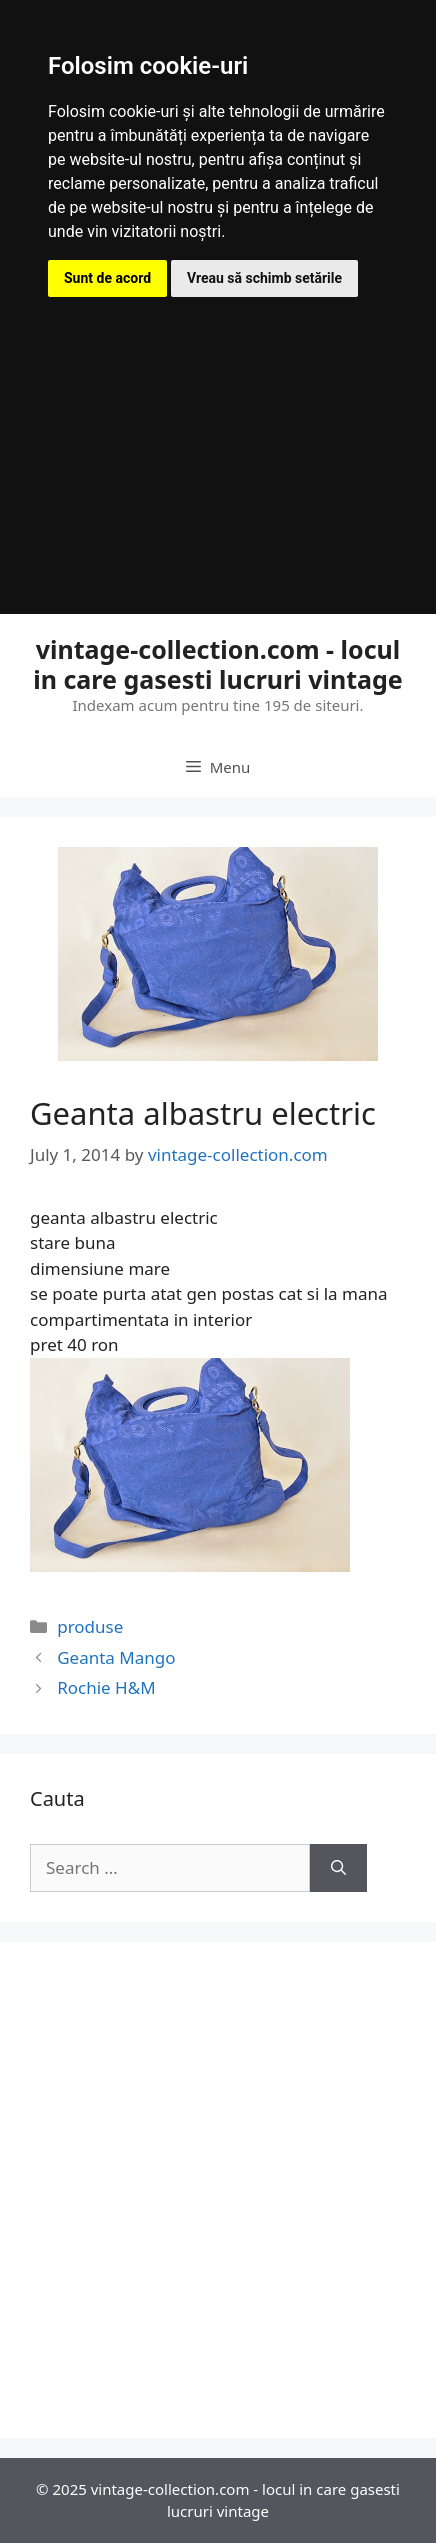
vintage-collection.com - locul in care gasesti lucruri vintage (218, 664)
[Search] (338, 1868)
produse (90, 1626)
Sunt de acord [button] (107, 278)
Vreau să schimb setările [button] (264, 278)
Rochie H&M (106, 1687)
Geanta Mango (116, 1657)
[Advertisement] (218, 431)
